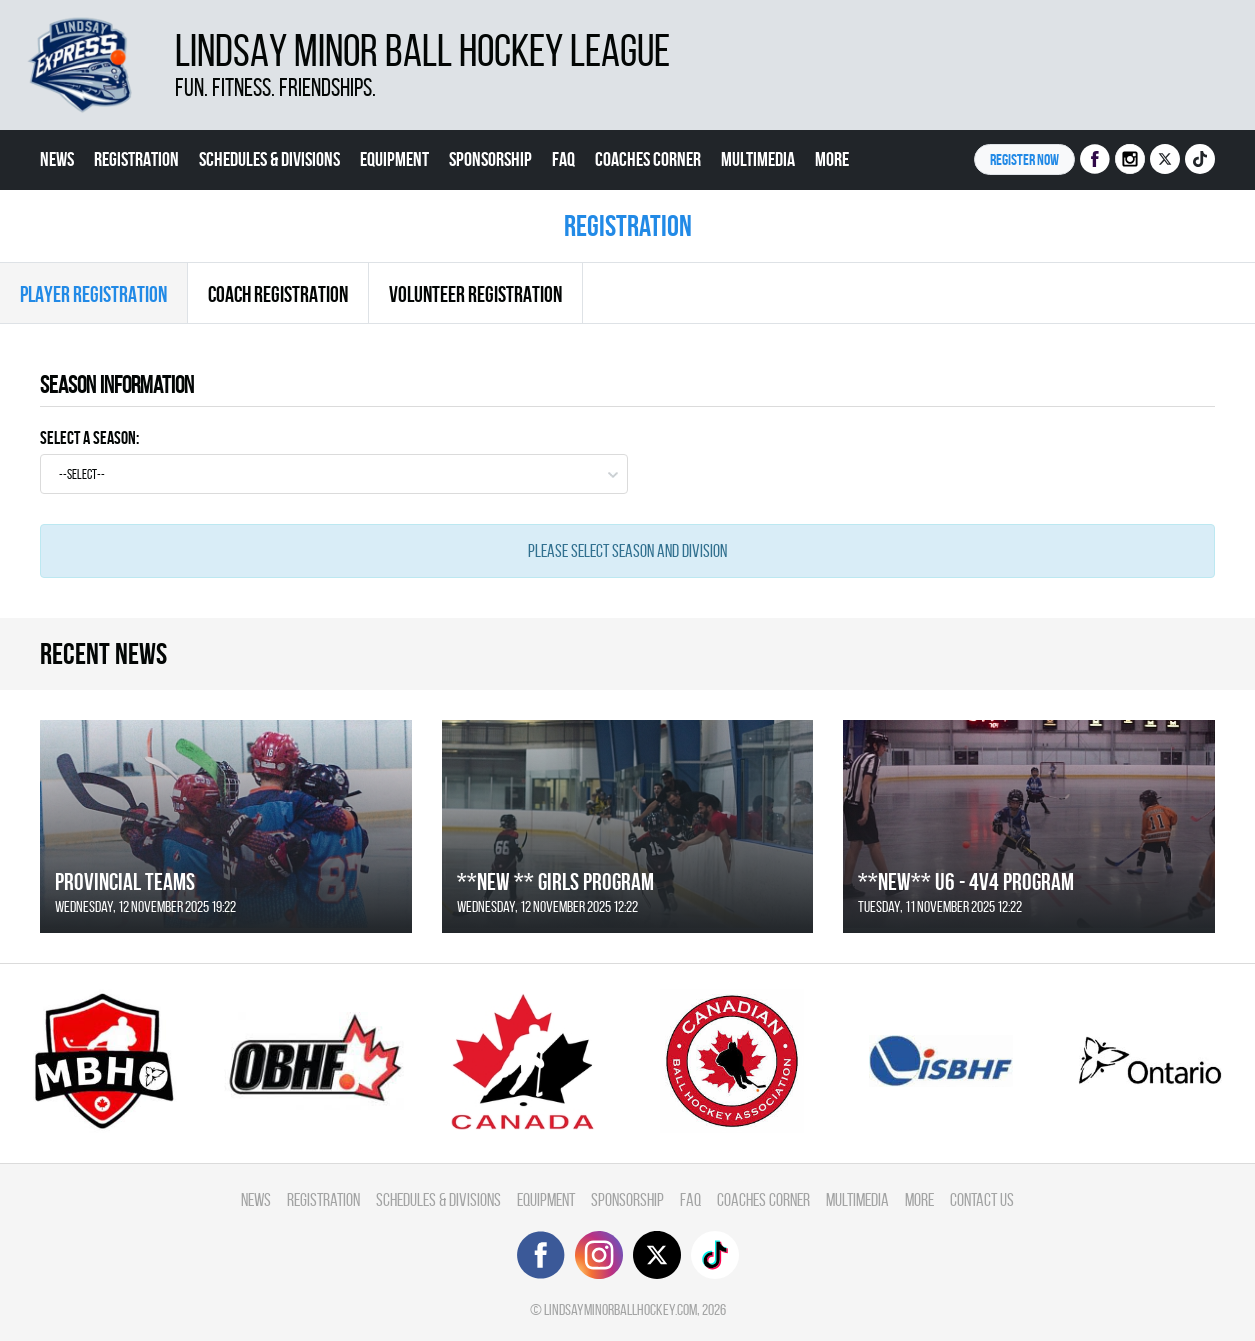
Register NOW (1024, 159)
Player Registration (93, 294)
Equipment (394, 159)
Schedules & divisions (269, 159)
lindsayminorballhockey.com (620, 1309)
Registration (136, 159)
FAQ (563, 159)
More (832, 159)
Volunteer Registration (475, 294)
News (57, 159)
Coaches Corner (648, 159)
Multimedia (758, 159)
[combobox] (334, 474)
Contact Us (76, 219)
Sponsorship (490, 159)
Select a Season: (89, 437)
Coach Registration (278, 294)
